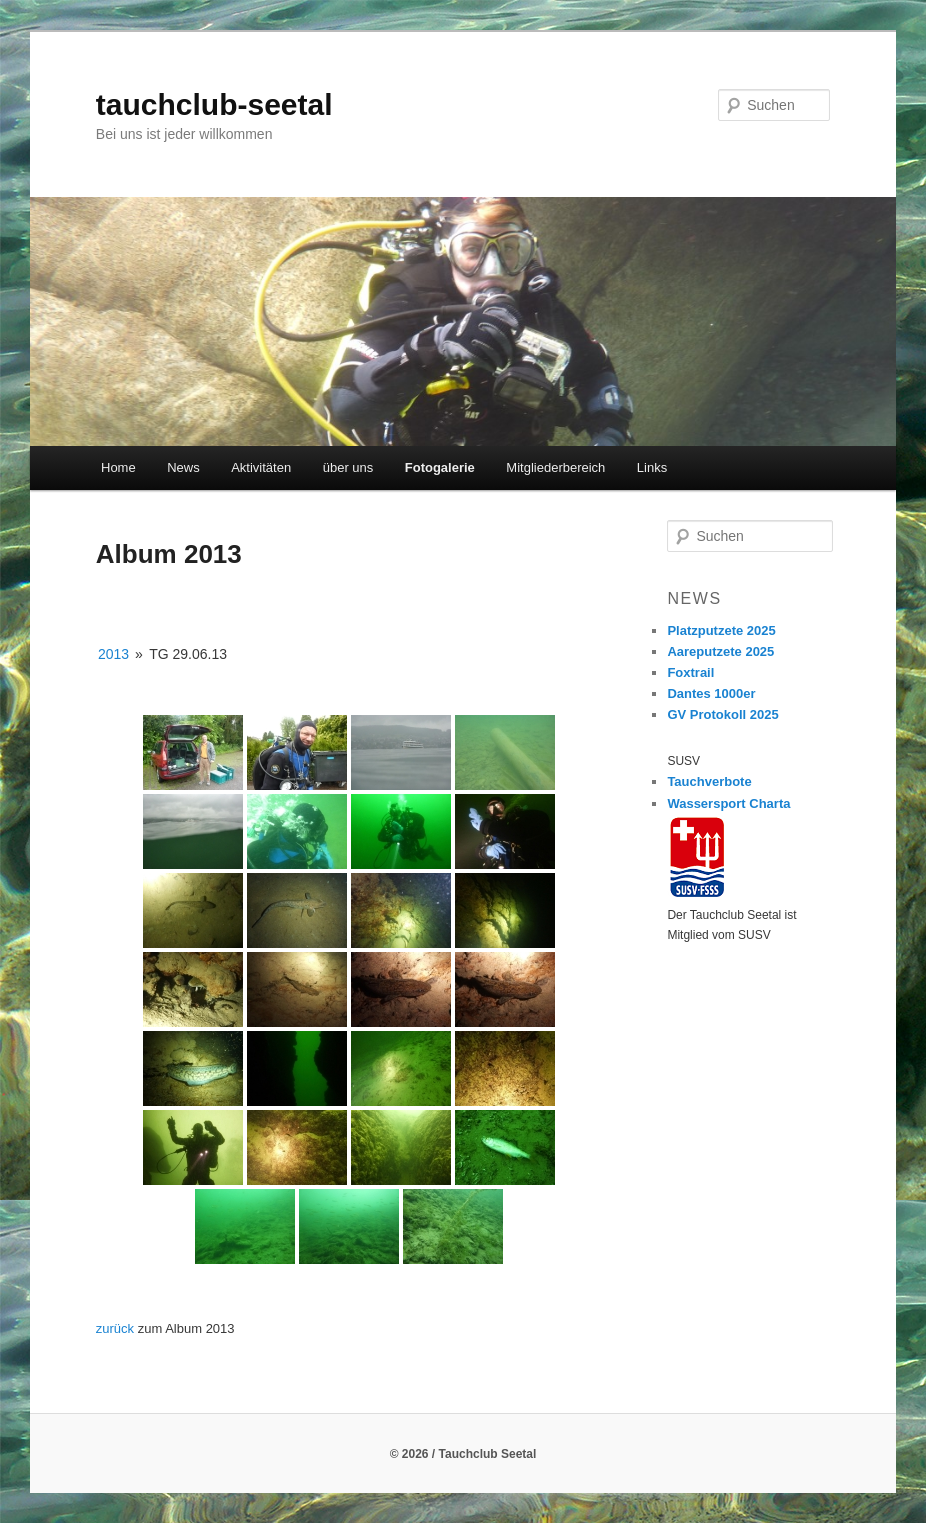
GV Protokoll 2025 (722, 714)
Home (118, 467)
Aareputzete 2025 (720, 651)
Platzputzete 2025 (721, 630)
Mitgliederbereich (555, 467)
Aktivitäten (261, 467)
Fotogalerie (440, 467)
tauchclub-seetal (214, 104)
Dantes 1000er (711, 693)
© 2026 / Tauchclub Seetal (463, 1454)
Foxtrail (690, 672)
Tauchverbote (709, 781)
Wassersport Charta (728, 803)
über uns (348, 467)
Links (652, 467)
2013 (113, 654)
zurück (115, 1328)
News (183, 467)
